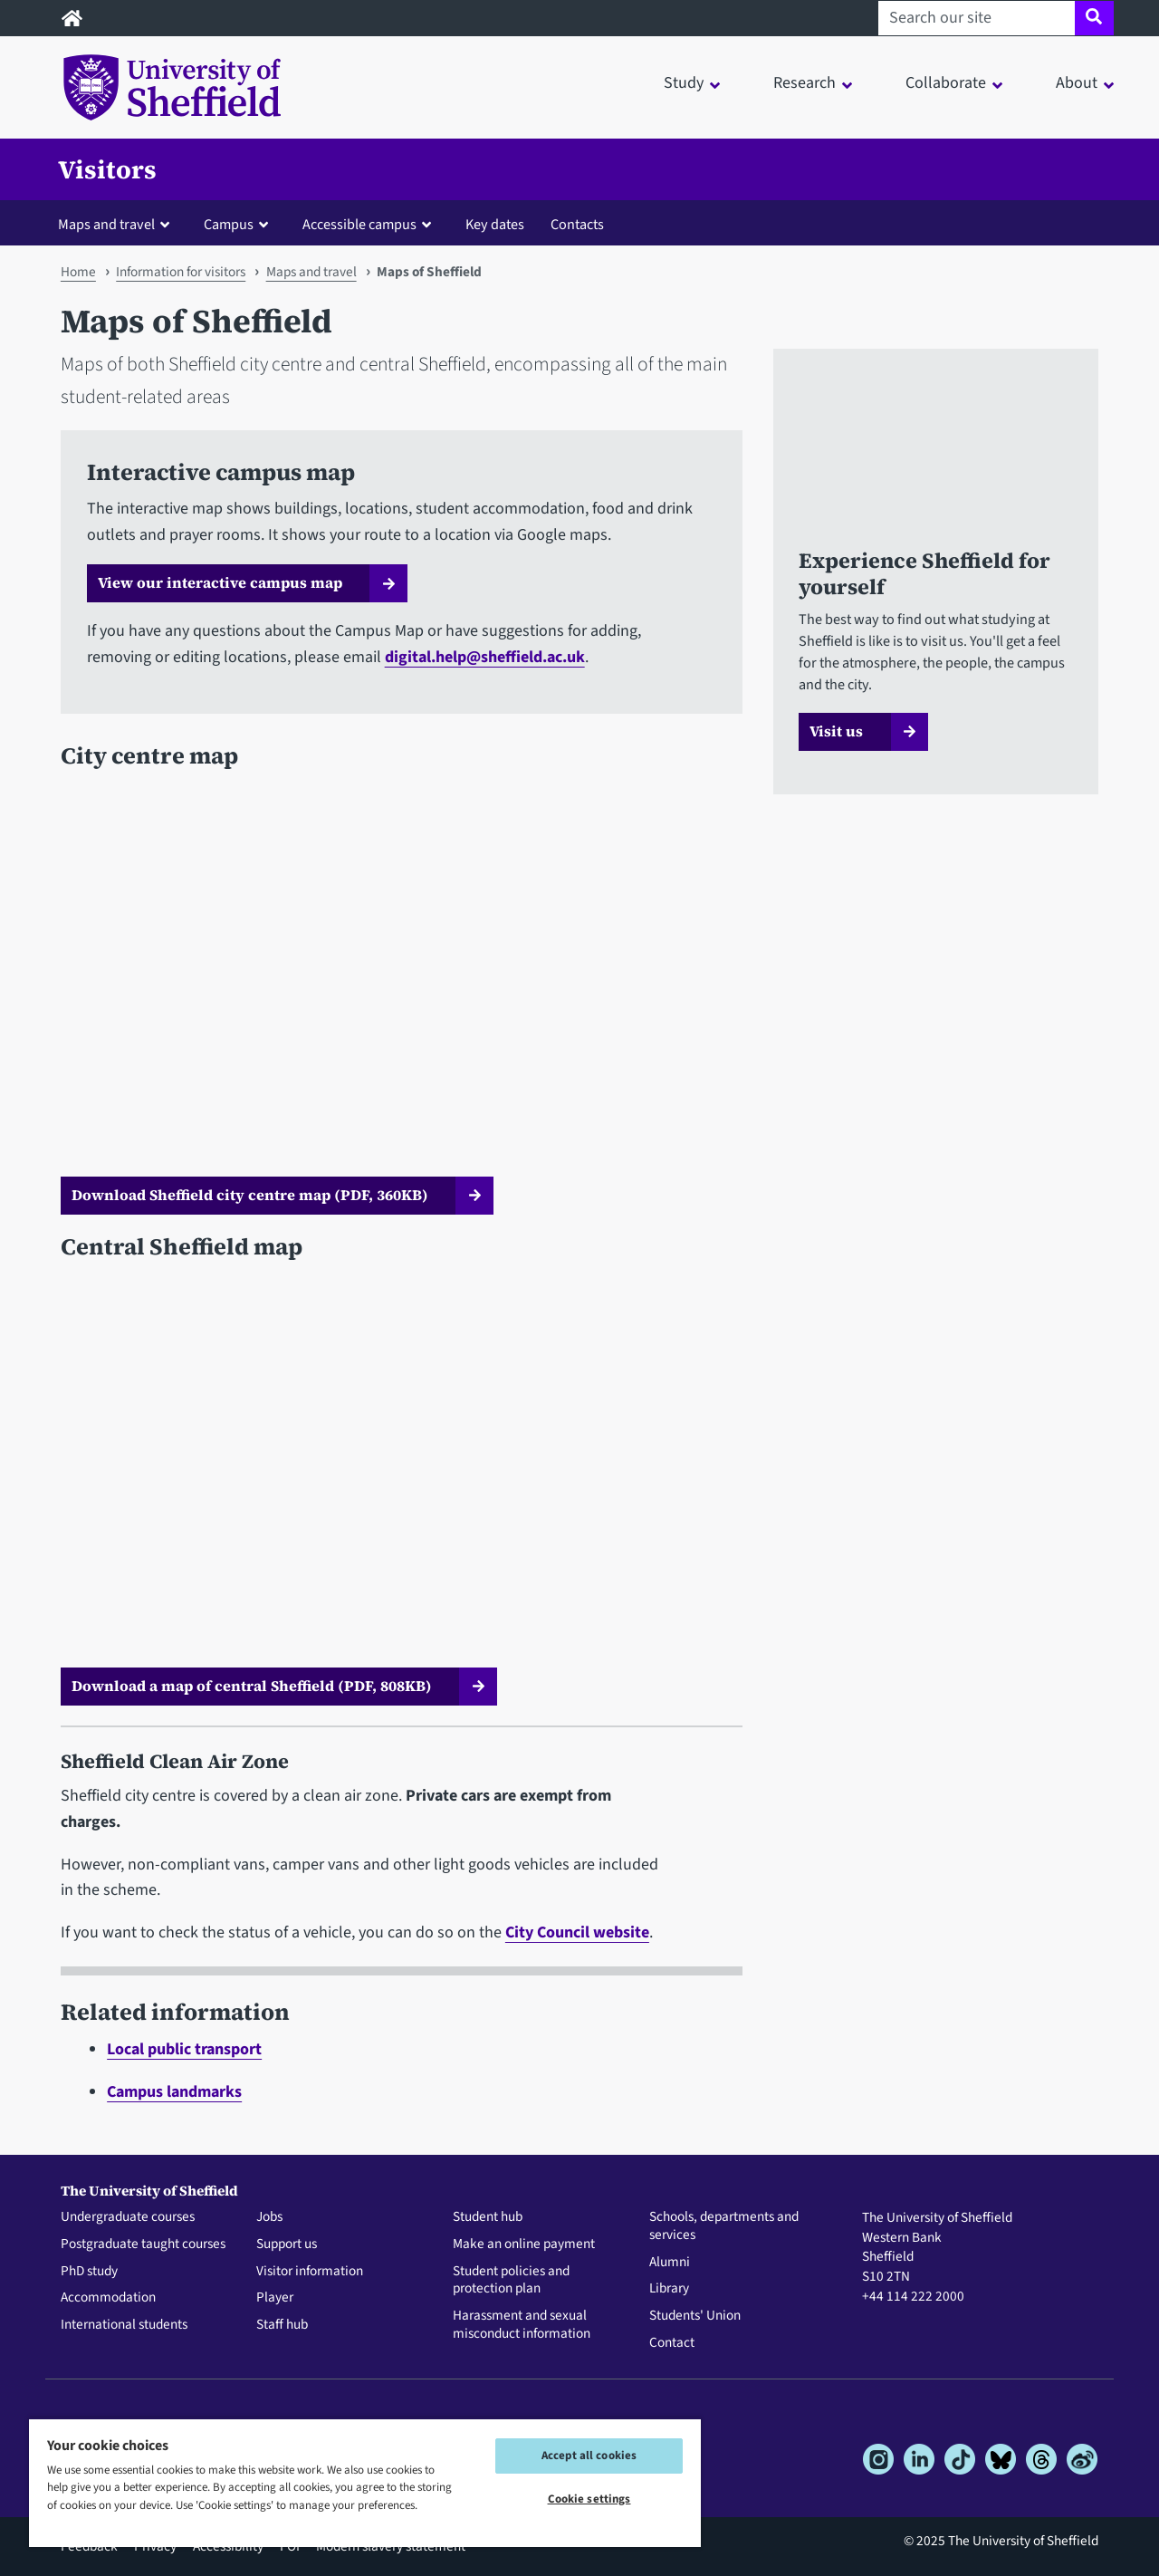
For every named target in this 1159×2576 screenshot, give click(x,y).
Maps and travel (311, 272)
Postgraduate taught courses (143, 2244)
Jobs (269, 2217)
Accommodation (108, 2298)
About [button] (1076, 83)
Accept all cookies (589, 2455)
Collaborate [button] (945, 83)
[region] (365, 2482)
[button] (117, 223)
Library (669, 2289)
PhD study (89, 2272)
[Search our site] (976, 18)
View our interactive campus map (220, 582)
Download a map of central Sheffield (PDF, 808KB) (252, 1686)
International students (124, 2325)
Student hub (487, 2217)
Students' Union (695, 2316)
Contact (671, 2343)
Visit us (836, 731)
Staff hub (282, 2325)
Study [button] (684, 83)
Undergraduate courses (128, 2217)
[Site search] (1094, 18)
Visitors (107, 169)
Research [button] (804, 83)
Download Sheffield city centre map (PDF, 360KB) (250, 1195)
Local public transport (184, 2049)
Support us (286, 2244)
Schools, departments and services (724, 2226)
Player (274, 2298)
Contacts (577, 224)
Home (78, 272)
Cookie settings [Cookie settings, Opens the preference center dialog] (589, 2499)
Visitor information (309, 2272)
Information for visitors (180, 272)
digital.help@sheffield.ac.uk (485, 657)
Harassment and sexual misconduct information (521, 2325)
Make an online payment (524, 2244)
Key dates (494, 224)
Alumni (669, 2263)
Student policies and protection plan (511, 2281)
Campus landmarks (174, 2092)
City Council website (577, 1932)
